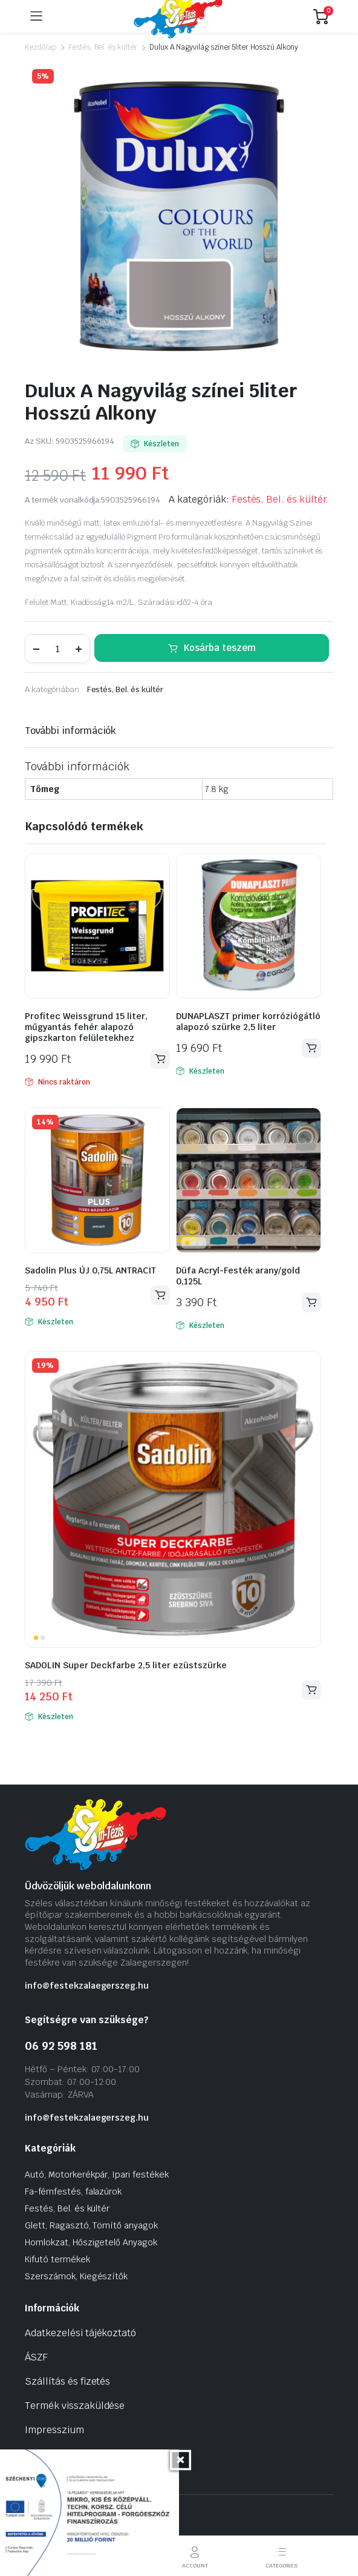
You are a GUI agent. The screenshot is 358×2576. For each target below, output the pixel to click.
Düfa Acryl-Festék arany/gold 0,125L (238, 1276)
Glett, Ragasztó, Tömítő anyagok (91, 2225)
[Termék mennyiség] (57, 648)
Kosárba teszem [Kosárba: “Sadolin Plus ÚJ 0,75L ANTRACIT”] (160, 1295)
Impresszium (54, 2429)
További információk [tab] (70, 730)
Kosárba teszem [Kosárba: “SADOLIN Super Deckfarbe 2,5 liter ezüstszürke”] (311, 1690)
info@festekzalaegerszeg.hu (87, 1985)
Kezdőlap (40, 47)
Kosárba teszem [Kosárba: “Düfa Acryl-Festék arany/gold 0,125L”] (311, 1302)
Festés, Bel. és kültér (102, 47)
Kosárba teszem (220, 647)
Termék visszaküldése (75, 2405)
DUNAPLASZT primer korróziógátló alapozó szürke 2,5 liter (248, 1021)
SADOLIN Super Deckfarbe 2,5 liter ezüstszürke (126, 1665)
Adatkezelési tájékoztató (80, 2333)
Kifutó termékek (57, 2259)
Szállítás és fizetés (67, 2381)
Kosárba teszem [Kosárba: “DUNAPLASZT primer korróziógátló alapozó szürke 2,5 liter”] (311, 1048)
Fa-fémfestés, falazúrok (73, 2191)
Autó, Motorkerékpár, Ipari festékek (97, 2174)
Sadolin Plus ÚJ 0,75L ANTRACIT (90, 1270)
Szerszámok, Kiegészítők (76, 2276)
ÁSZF (36, 2357)
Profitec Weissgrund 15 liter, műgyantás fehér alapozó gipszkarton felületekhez (86, 1027)
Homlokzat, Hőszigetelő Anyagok (91, 2242)
